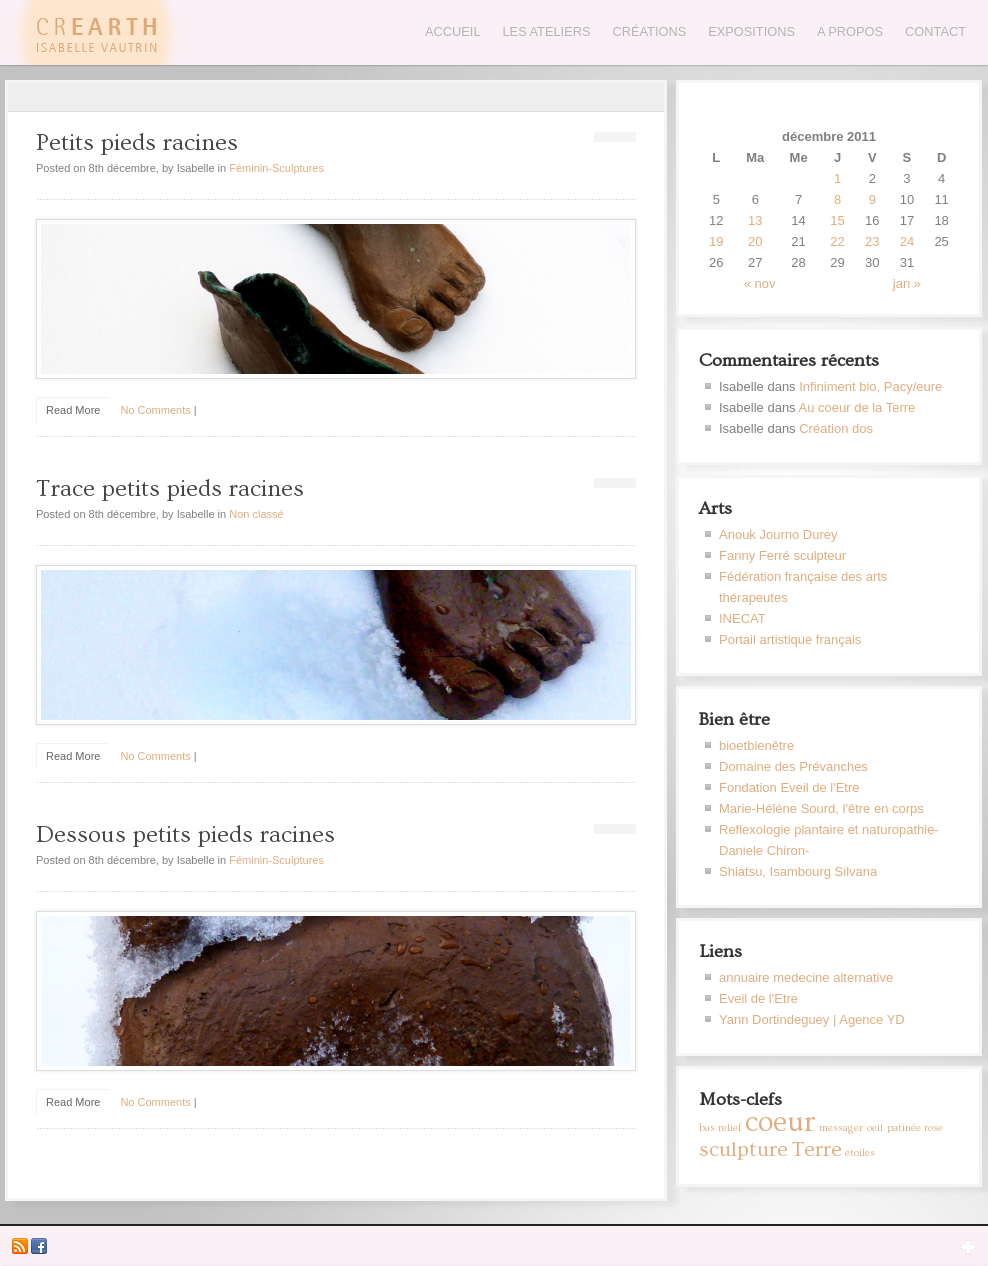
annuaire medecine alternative (806, 977)
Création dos (836, 428)
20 (755, 241)
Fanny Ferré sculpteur (782, 555)
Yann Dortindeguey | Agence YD (812, 1019)
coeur (780, 1122)
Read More (73, 410)
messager (841, 1128)
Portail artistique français (790, 639)
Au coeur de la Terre (857, 407)
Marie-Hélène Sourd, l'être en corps (821, 808)
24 (907, 241)
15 (837, 220)
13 (755, 220)
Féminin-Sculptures (276, 168)
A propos (850, 31)
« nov (760, 283)
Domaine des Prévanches (793, 766)
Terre (817, 1149)
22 (837, 241)
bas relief (720, 1128)
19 (716, 241)
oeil (875, 1128)
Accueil (452, 31)
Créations (649, 31)
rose (933, 1128)
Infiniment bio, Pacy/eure (870, 386)
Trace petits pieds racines (170, 488)
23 (872, 241)
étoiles (860, 1153)
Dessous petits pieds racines (185, 834)
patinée (904, 1128)
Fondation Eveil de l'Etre (789, 787)
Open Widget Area (968, 1246)
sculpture (743, 1149)
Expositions (751, 31)
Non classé (256, 514)
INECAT (742, 618)
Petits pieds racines (137, 142)
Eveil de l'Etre (758, 998)
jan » (907, 283)
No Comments (155, 410)
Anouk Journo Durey (778, 534)
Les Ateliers (547, 31)
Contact (935, 31)
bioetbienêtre (756, 745)
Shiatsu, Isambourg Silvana (798, 871)
